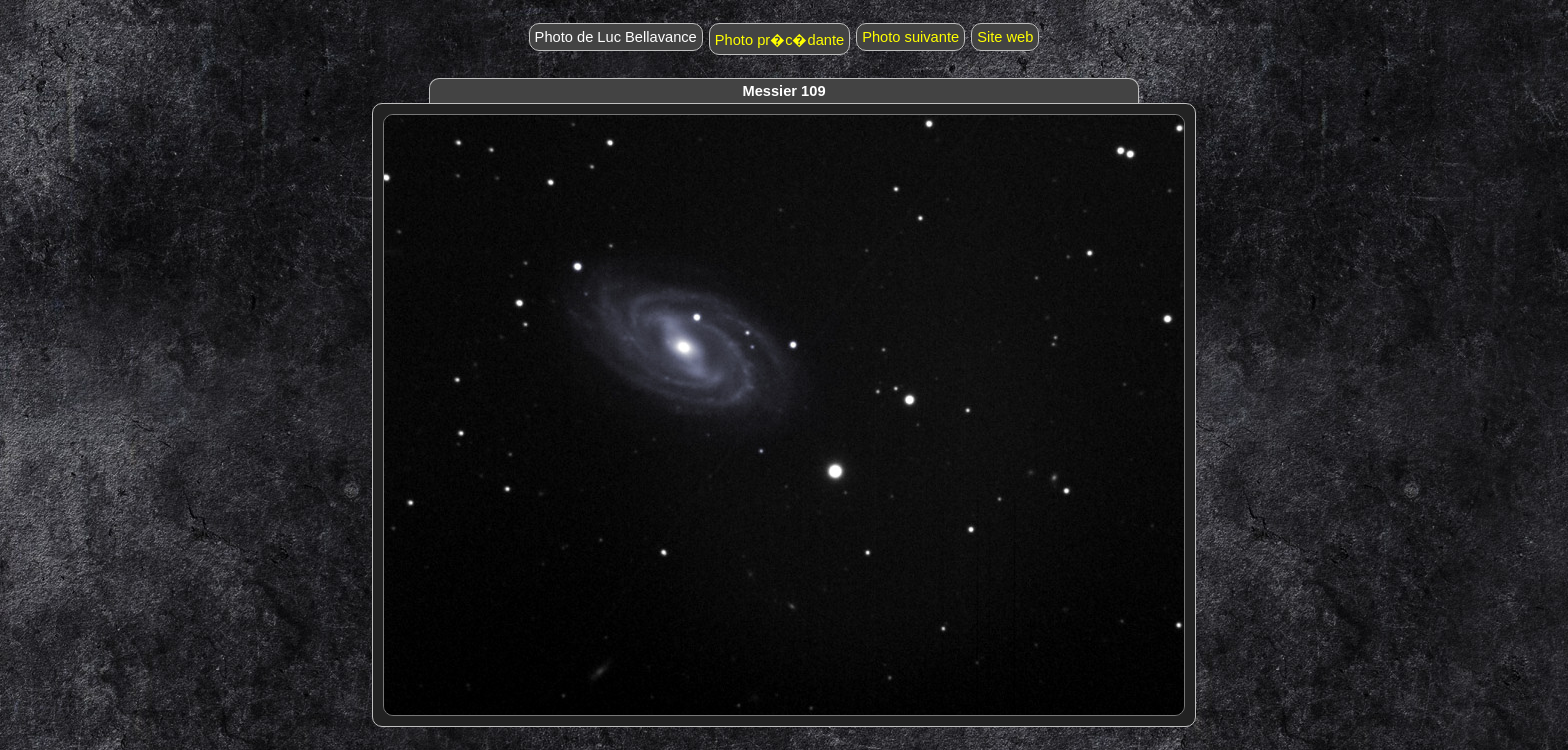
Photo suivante (910, 37)
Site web (1005, 37)
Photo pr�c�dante (779, 40)
